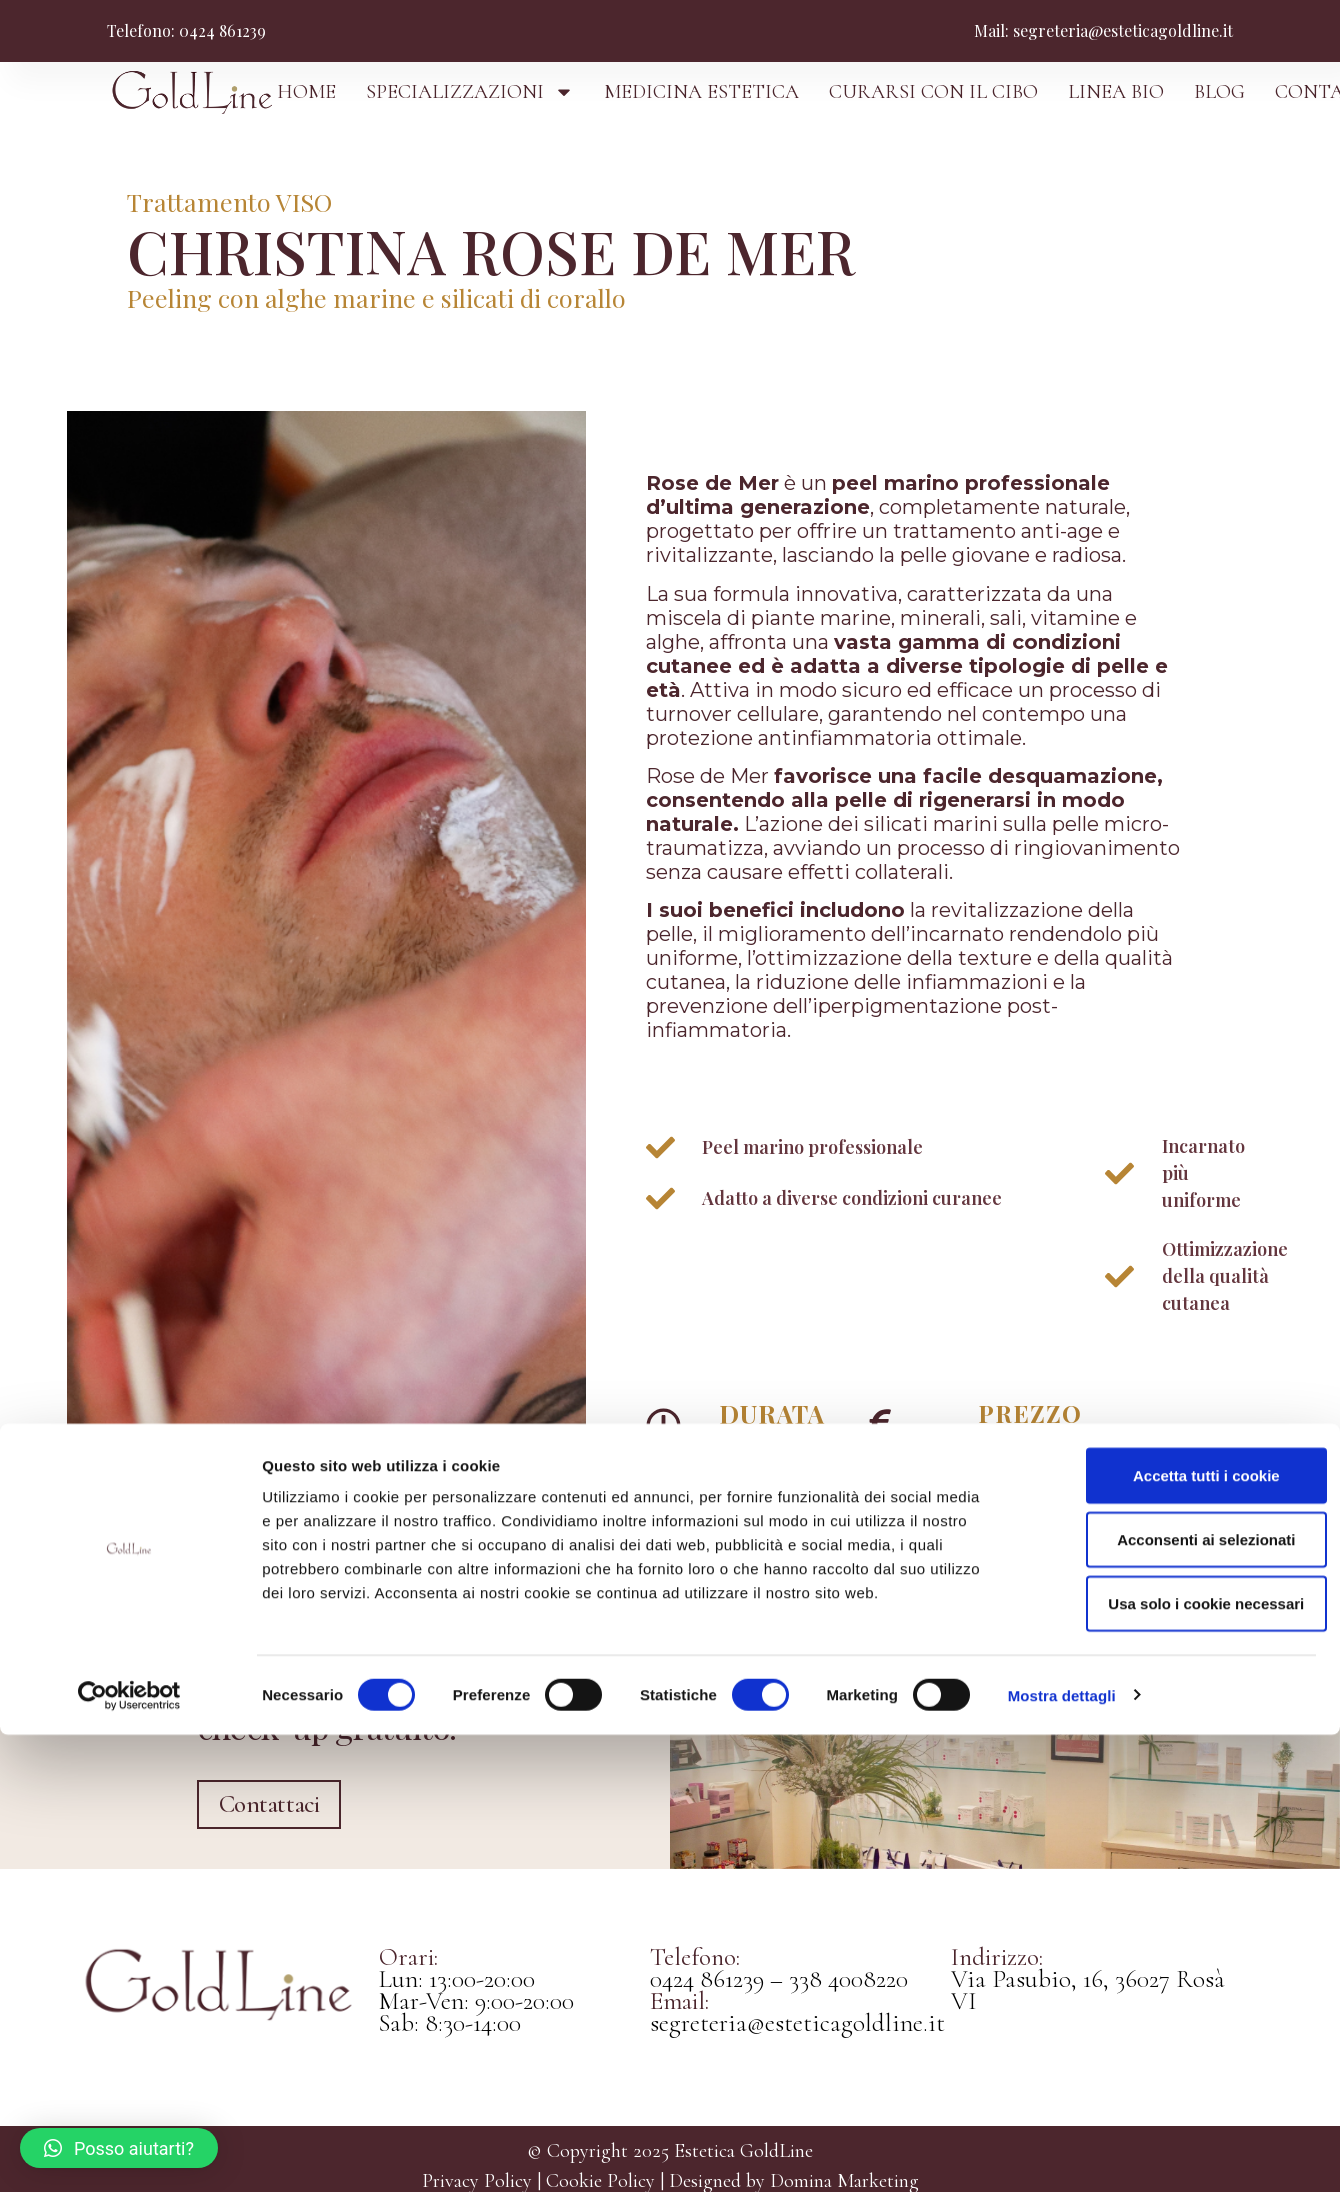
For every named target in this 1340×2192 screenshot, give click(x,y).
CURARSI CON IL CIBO (933, 92)
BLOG (1219, 92)
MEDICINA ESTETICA (701, 92)
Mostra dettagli (1062, 2152)
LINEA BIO (1116, 92)
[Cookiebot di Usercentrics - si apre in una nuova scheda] (129, 2153)
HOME (306, 92)
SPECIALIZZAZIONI (470, 92)
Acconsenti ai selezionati (1173, 1996)
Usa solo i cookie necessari (1173, 2060)
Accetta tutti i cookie (1173, 1932)
